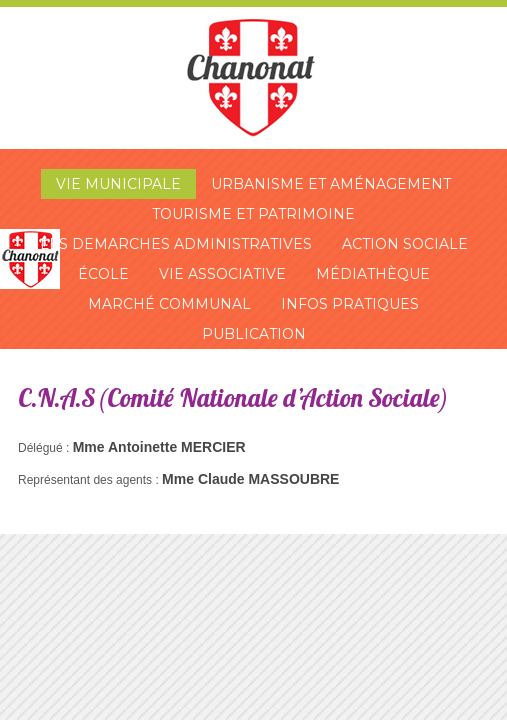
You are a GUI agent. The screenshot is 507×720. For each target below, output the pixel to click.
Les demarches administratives (176, 244)
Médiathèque (373, 274)
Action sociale (405, 244)
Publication (254, 334)
